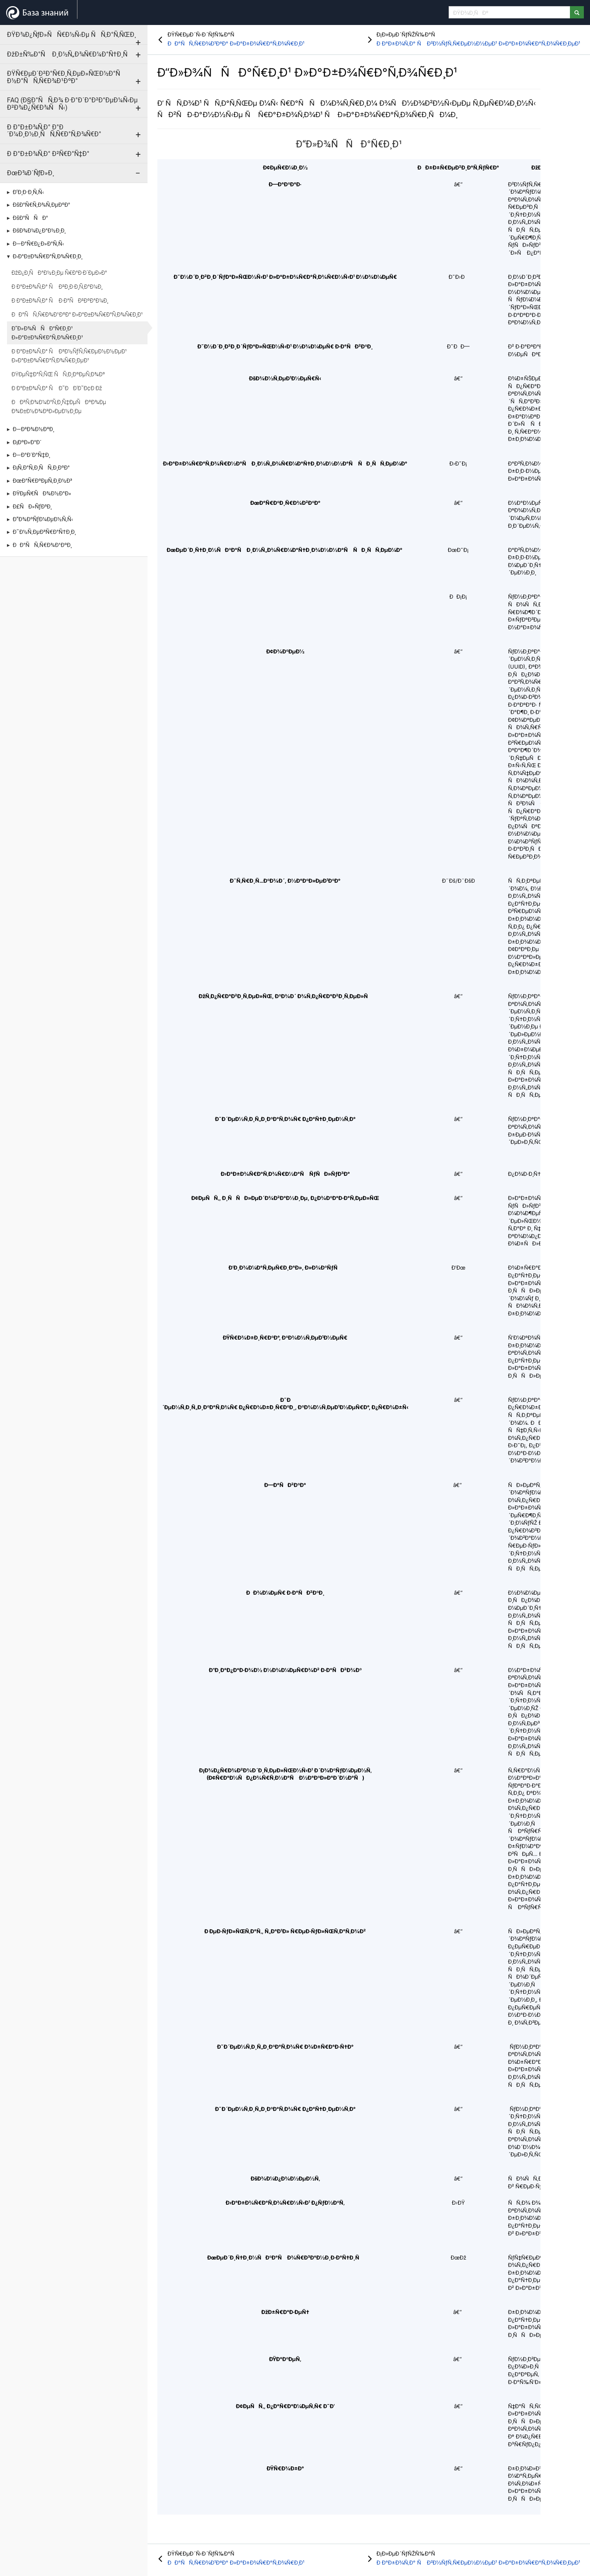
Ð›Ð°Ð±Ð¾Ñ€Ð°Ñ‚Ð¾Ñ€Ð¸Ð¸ (47, 256)
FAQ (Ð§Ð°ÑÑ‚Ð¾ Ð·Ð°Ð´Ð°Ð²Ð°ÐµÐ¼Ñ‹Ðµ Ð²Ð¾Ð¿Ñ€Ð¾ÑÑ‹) (72, 103)
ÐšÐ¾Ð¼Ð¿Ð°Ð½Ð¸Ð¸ (39, 230)
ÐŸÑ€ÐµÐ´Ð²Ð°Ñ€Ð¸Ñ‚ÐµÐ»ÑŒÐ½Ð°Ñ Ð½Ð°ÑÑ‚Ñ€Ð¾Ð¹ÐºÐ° (66, 77)
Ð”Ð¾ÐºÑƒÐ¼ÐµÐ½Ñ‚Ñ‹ (43, 519)
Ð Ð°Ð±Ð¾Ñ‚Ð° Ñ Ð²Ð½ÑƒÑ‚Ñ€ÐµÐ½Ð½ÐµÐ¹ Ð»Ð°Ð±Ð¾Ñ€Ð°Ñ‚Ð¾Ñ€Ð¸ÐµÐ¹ (69, 356)
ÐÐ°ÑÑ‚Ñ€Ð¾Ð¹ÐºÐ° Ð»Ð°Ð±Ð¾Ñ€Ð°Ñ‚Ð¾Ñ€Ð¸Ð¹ (77, 314)
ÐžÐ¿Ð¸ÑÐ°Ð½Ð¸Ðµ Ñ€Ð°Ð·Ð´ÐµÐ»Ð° (59, 272)
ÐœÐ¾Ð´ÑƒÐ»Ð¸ (30, 173)
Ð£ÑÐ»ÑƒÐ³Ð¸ (32, 506)
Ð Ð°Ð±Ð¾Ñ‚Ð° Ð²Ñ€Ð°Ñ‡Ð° (48, 154)
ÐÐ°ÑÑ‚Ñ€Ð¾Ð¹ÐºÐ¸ (42, 545)
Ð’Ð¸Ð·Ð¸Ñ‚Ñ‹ (28, 192)
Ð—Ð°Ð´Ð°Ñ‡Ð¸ (31, 455)
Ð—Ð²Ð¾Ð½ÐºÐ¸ (33, 429)
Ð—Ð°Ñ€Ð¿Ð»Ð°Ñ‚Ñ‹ (38, 243)
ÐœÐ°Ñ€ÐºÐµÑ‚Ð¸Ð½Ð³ (42, 480)
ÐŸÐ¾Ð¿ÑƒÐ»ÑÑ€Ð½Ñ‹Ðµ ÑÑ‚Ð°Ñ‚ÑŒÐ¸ (71, 34)
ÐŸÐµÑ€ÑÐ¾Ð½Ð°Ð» (42, 493)
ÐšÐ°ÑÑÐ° (30, 218)
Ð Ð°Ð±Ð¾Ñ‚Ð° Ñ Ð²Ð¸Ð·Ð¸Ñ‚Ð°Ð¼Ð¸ (56, 286)
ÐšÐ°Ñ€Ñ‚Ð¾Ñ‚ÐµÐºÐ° (41, 204)
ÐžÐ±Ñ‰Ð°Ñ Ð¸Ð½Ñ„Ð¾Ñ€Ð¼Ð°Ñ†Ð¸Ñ (70, 54)
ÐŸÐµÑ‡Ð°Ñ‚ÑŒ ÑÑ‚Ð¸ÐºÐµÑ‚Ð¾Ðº (58, 374)
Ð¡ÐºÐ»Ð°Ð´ (27, 442)
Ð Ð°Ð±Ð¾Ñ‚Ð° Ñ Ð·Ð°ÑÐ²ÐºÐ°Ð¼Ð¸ (59, 300)
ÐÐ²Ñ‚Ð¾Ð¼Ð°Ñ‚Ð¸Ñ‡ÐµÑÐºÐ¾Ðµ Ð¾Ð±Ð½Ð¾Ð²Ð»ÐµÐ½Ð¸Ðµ (58, 406)
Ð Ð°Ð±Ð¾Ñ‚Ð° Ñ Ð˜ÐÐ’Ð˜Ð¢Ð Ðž (56, 388)
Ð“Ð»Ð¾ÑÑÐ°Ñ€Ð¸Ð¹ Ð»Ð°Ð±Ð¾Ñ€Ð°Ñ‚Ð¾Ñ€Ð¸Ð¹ (47, 333)
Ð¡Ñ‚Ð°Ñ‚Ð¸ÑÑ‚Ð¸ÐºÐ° (41, 467)
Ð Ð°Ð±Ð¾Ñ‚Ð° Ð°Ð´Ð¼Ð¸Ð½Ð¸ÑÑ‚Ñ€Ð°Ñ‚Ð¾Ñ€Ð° (54, 130)
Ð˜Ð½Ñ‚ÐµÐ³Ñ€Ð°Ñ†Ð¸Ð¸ (44, 532)
